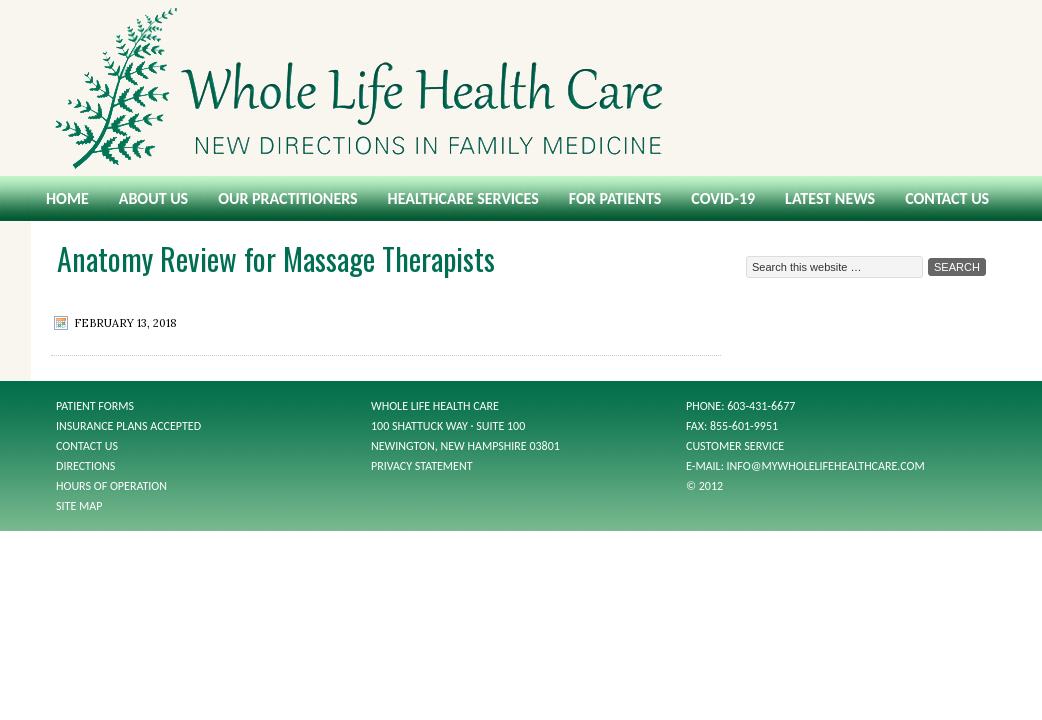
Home (67, 198)
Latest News (830, 198)
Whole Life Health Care (521, 88)
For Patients (615, 198)
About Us (153, 198)
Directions (85, 466)
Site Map (79, 506)
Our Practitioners (287, 198)
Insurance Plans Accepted (128, 426)
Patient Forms (95, 406)
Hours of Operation (111, 486)
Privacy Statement (422, 466)
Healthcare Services (463, 198)
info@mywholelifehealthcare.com (826, 466)
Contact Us (947, 198)
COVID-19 (723, 198)
